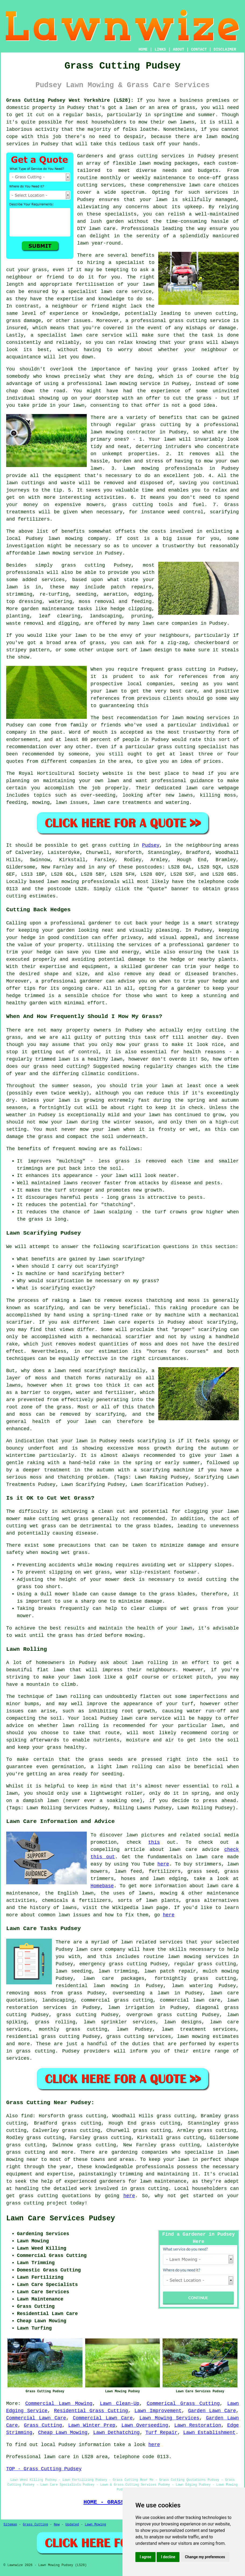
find (27, 2116)
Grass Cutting (43, 2425)
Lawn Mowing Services (169, 2418)
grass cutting (187, 669)
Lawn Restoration (197, 2425)
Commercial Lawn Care (36, 2418)
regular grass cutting (205, 1964)
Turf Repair (162, 2432)
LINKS (160, 49)
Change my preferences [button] (205, 2557)
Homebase (102, 1886)
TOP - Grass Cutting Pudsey (44, 2469)
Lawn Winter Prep (91, 2425)
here (163, 1864)
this (154, 1842)
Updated (72, 2524)
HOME (143, 49)
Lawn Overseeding (144, 2425)
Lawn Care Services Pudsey (60, 2218)
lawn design (156, 650)
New (57, 2524)
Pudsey (151, 845)
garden (115, 221)
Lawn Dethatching (116, 2432)
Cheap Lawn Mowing (63, 2432)
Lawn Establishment (209, 2432)
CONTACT (199, 49)
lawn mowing (63, 881)
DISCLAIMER (225, 49)
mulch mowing (221, 1971)
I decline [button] (168, 2557)
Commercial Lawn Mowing (58, 2403)
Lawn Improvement (158, 2411)
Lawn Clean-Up (119, 2403)
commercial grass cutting (117, 2000)
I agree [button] (145, 2557)
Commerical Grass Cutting (183, 2403)
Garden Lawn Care (212, 2411)
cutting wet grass (64, 1518)
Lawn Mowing (95, 2524)
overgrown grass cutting (162, 2014)
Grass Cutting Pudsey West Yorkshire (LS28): (70, 100)
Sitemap (10, 2524)
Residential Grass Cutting (91, 2411)
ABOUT (178, 49)
